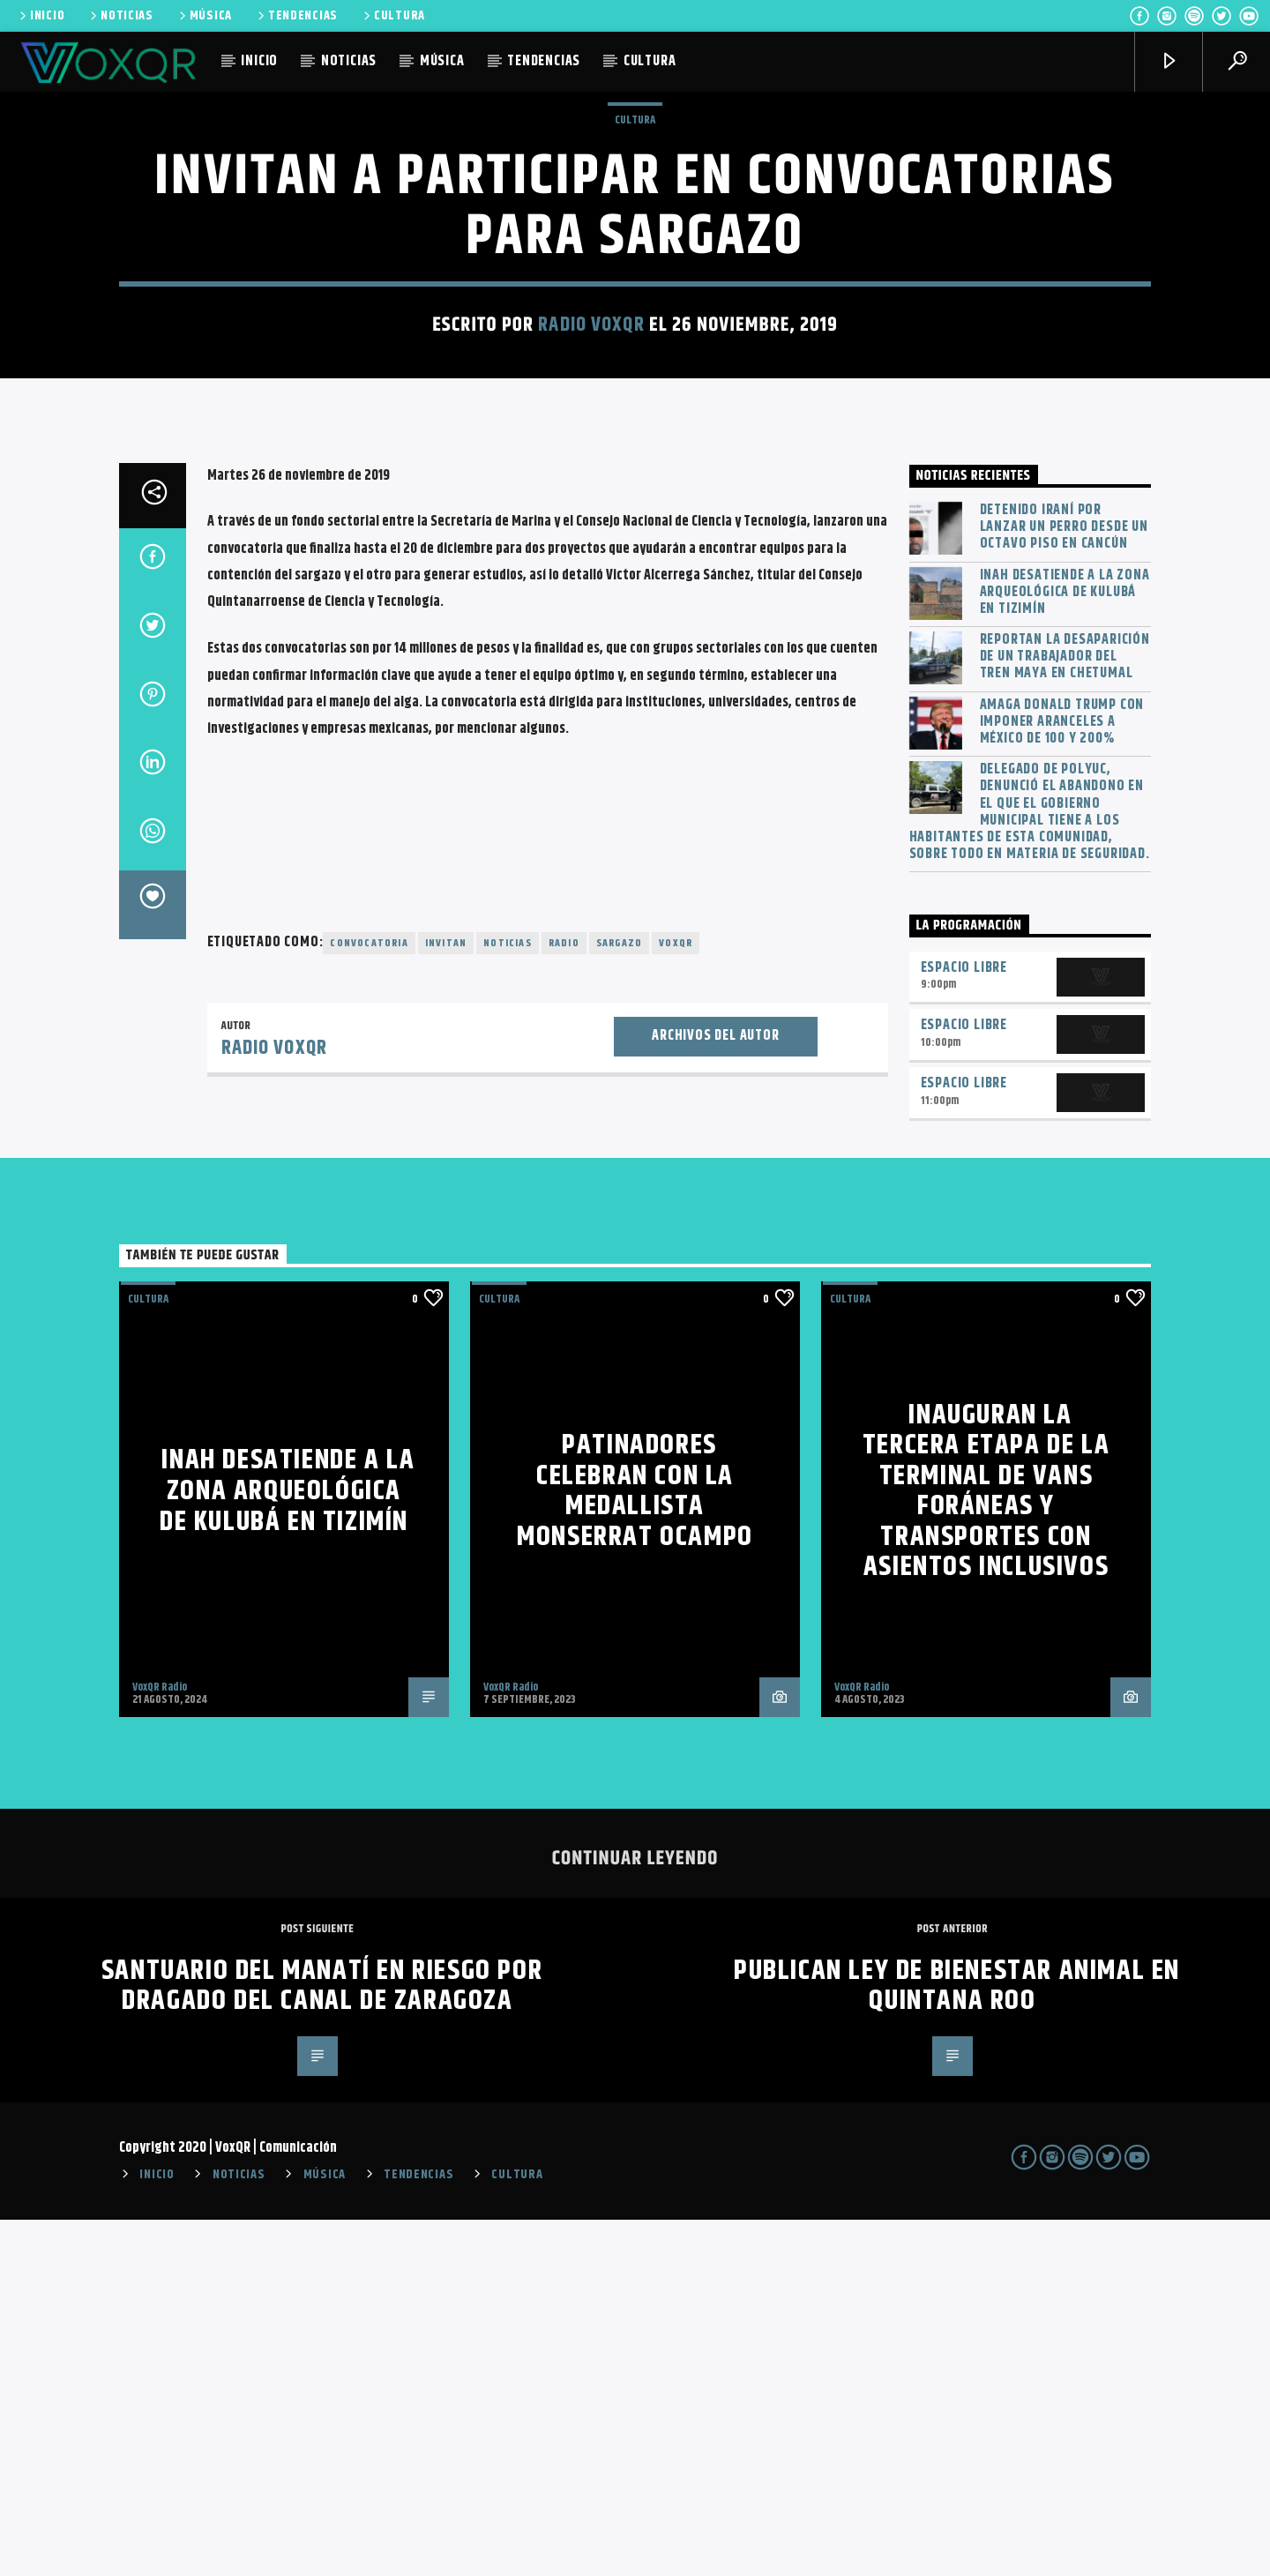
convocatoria (368, 1299)
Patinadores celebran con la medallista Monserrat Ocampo (635, 1847)
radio (564, 1299)
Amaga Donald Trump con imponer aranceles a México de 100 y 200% (1062, 1078)
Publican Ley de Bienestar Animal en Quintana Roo (957, 2342)
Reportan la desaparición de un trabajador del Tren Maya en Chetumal (1065, 1013)
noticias (507, 1299)
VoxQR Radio (159, 2043)
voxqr (675, 1299)
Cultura (635, 298)
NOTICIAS (120, 16)
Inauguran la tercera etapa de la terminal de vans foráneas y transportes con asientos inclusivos (986, 1847)
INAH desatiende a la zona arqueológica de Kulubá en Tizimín (1065, 948)
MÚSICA (204, 16)
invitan (446, 1299)
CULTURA (393, 16)
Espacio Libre (964, 1324)
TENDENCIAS (296, 16)
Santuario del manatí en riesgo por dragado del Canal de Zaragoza (321, 2342)
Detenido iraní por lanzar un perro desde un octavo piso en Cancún (1064, 883)
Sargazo (619, 1299)
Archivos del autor (715, 1392)
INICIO (40, 16)
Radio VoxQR (591, 503)
